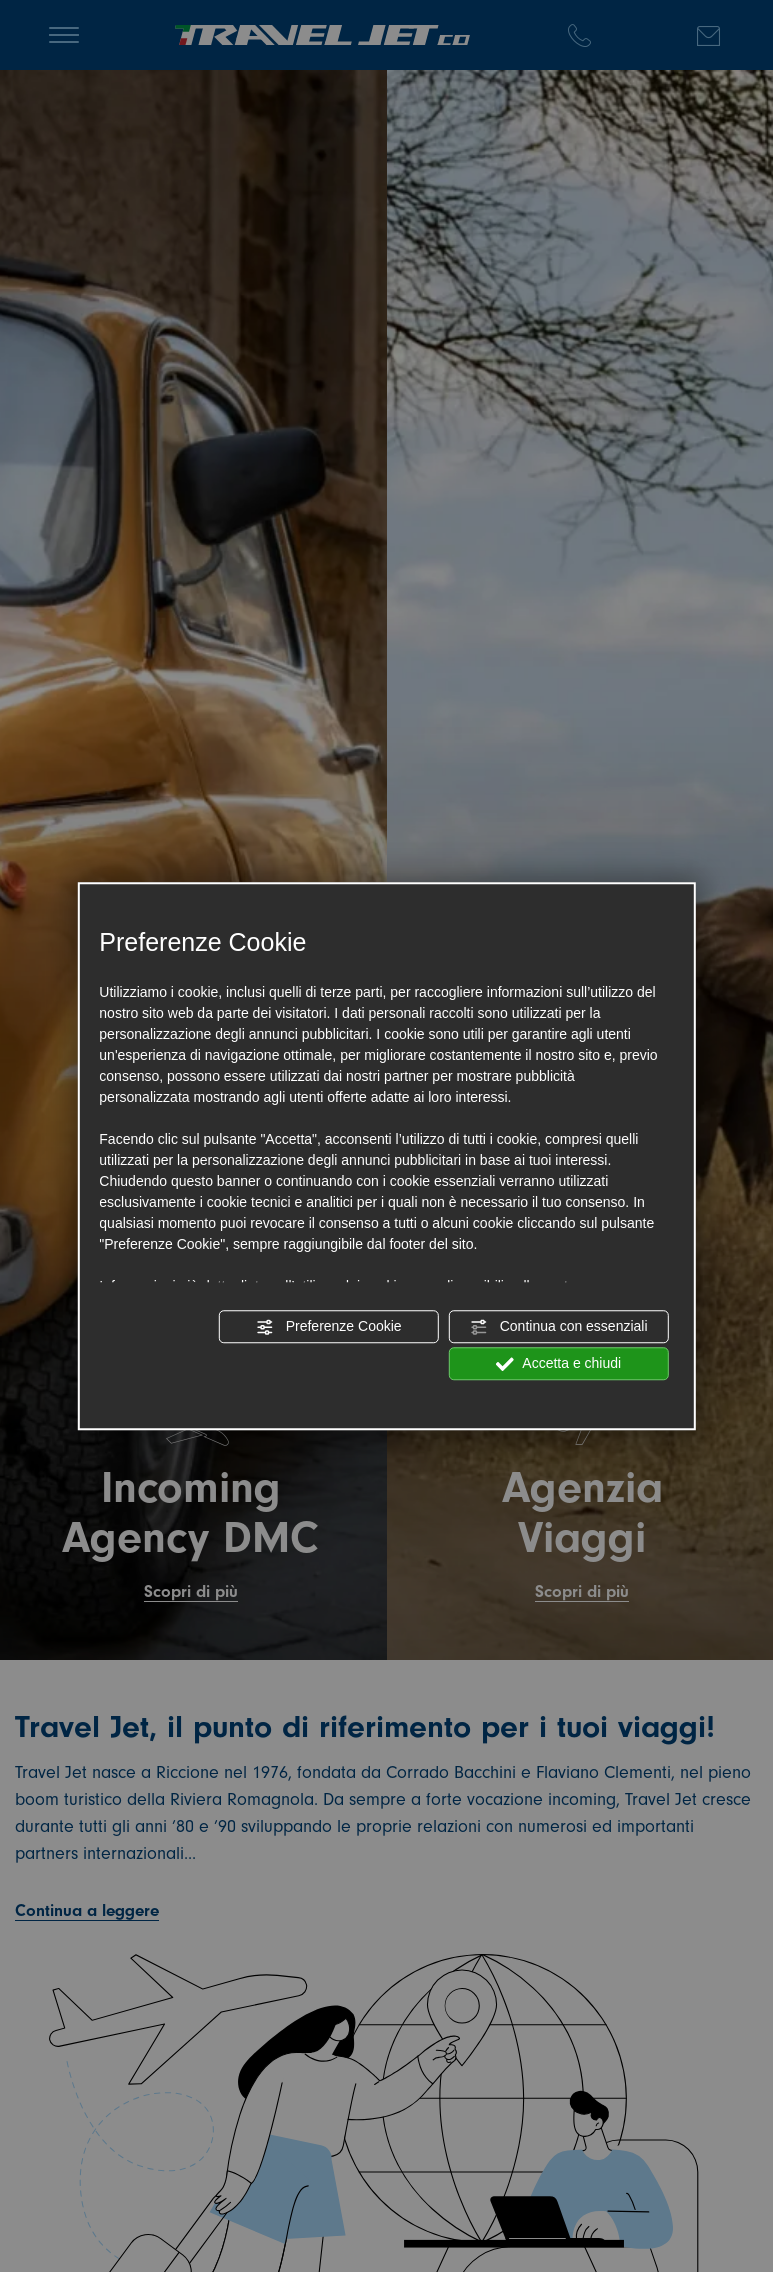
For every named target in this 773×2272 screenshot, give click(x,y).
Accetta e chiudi (558, 1364)
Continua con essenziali (559, 1327)
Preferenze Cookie (329, 1327)
